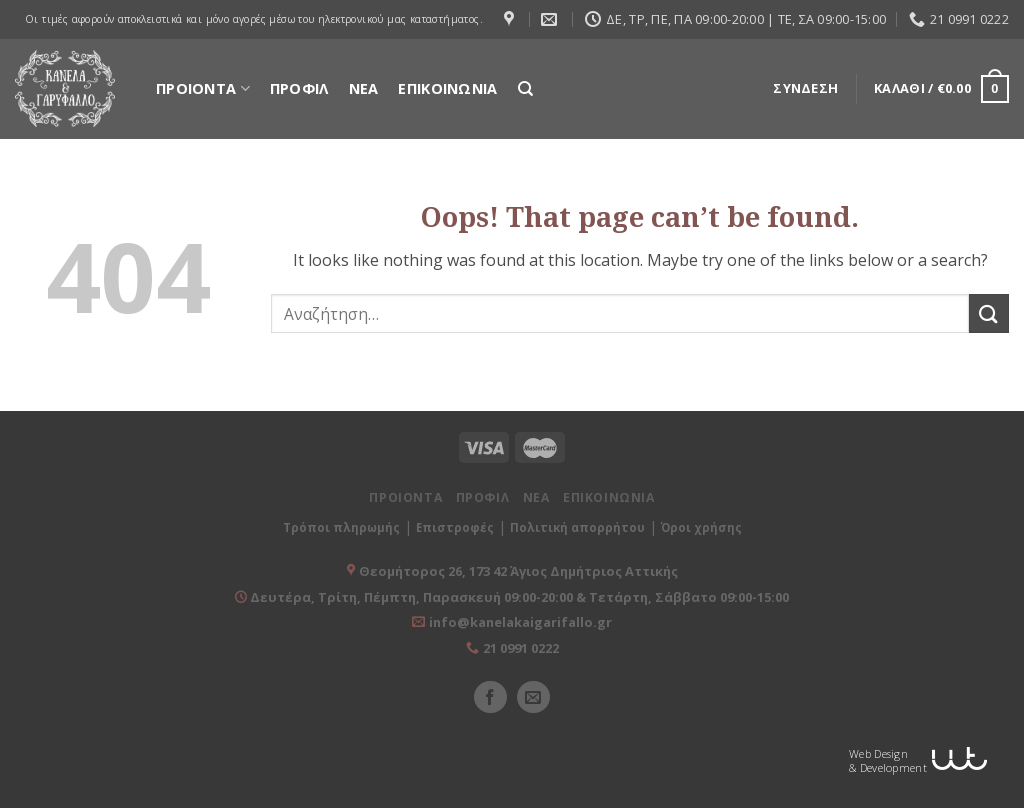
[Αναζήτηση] (525, 89)
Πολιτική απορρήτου (577, 527)
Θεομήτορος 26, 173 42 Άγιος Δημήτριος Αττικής (518, 571)
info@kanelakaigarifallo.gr (520, 622)
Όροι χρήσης (701, 527)
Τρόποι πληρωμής (341, 527)
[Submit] (989, 313)
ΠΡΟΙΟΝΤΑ (203, 88)
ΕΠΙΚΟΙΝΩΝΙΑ (447, 88)
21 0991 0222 (521, 648)
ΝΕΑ (364, 88)
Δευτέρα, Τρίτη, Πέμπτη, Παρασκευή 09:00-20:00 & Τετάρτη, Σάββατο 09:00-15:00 (518, 597)
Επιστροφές (455, 527)
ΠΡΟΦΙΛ (299, 88)
